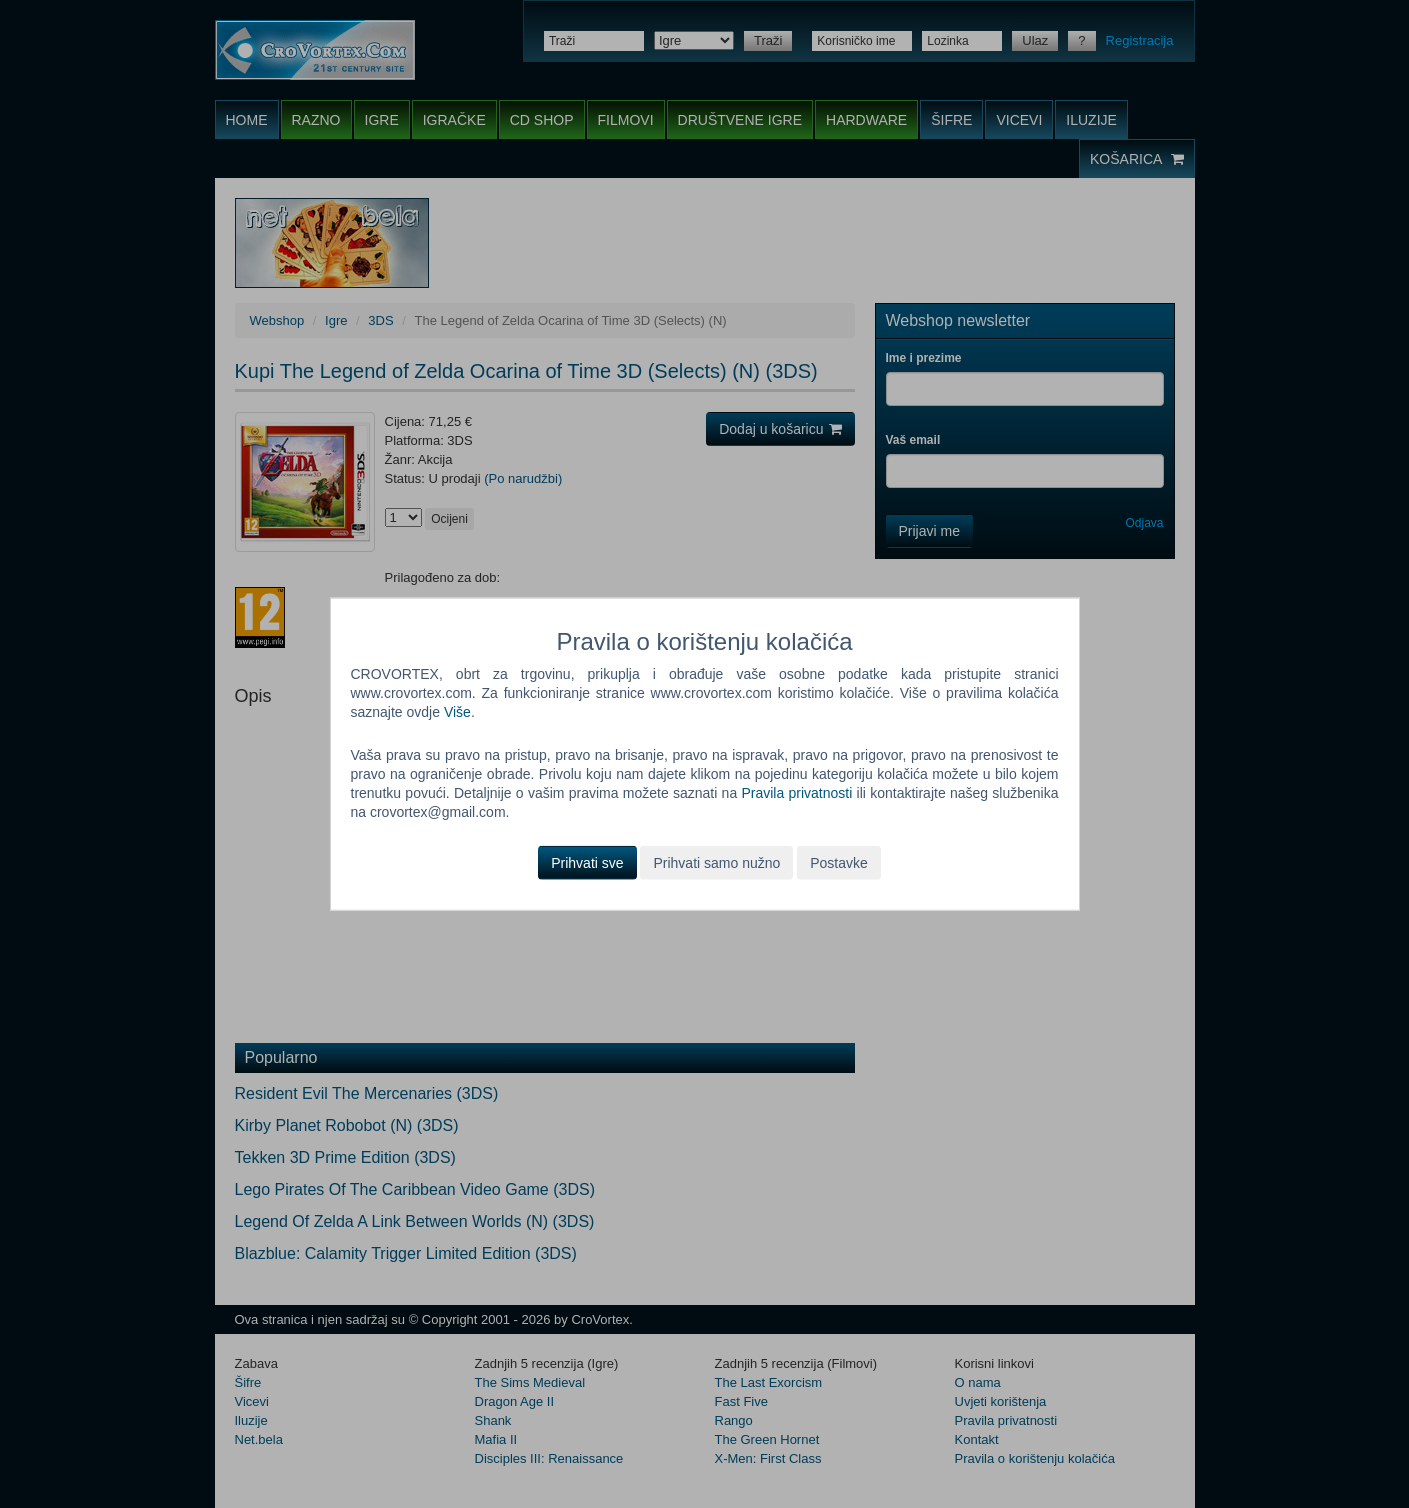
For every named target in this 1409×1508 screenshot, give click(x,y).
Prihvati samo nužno (716, 862)
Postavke (839, 862)
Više (457, 712)
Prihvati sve (587, 862)
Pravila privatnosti (796, 793)
